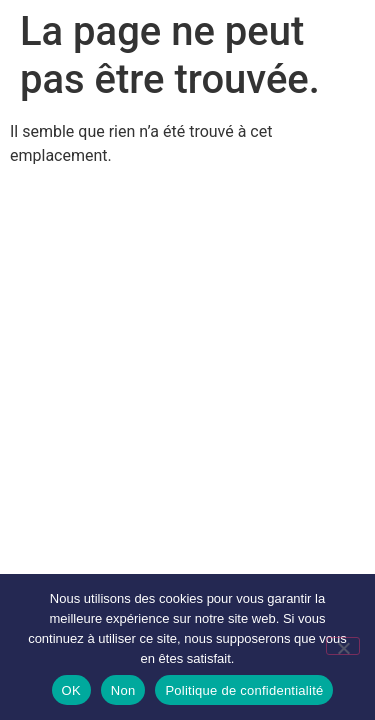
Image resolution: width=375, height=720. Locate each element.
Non (123, 690)
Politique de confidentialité (244, 690)
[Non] (343, 646)
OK (71, 690)
